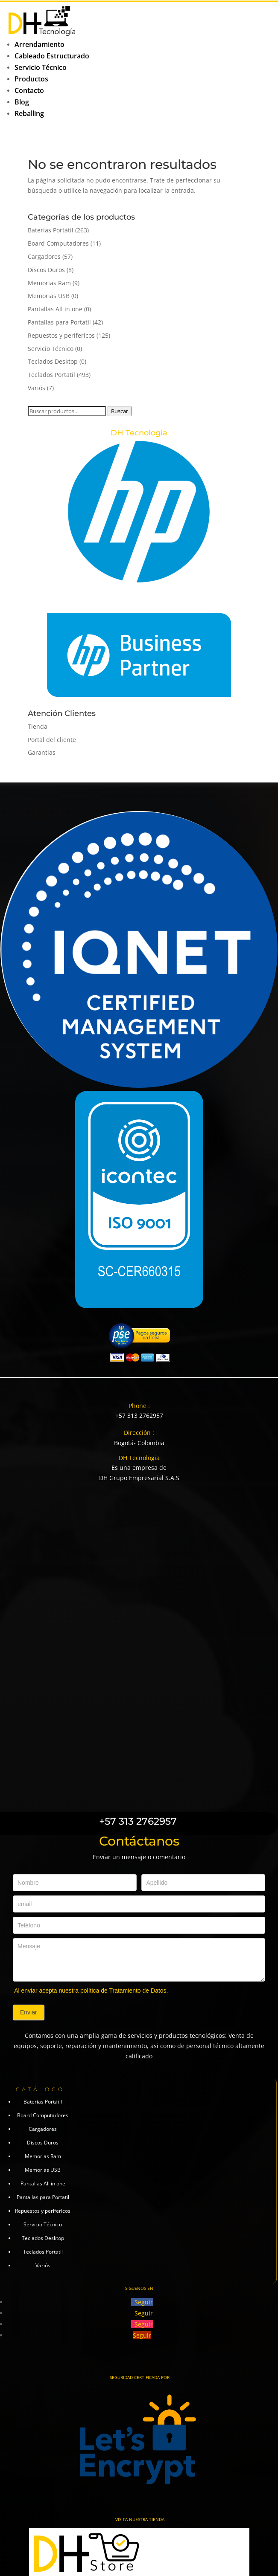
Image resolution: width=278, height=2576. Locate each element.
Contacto (29, 90)
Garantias (42, 752)
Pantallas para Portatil (59, 322)
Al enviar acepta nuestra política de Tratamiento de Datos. (91, 1990)
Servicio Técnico (41, 67)
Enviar (28, 2012)
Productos (31, 79)
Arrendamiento (39, 44)
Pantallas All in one (55, 309)
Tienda (37, 726)
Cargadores (44, 256)
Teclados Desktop (53, 361)
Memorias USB (49, 296)
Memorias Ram (49, 283)
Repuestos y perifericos (61, 335)
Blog (22, 102)
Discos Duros (46, 270)
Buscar (119, 411)
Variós (36, 388)
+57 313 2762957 (139, 1415)
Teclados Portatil (51, 375)
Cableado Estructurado (52, 56)
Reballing (29, 113)
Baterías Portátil (50, 230)
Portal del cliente (52, 740)
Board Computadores (58, 243)
